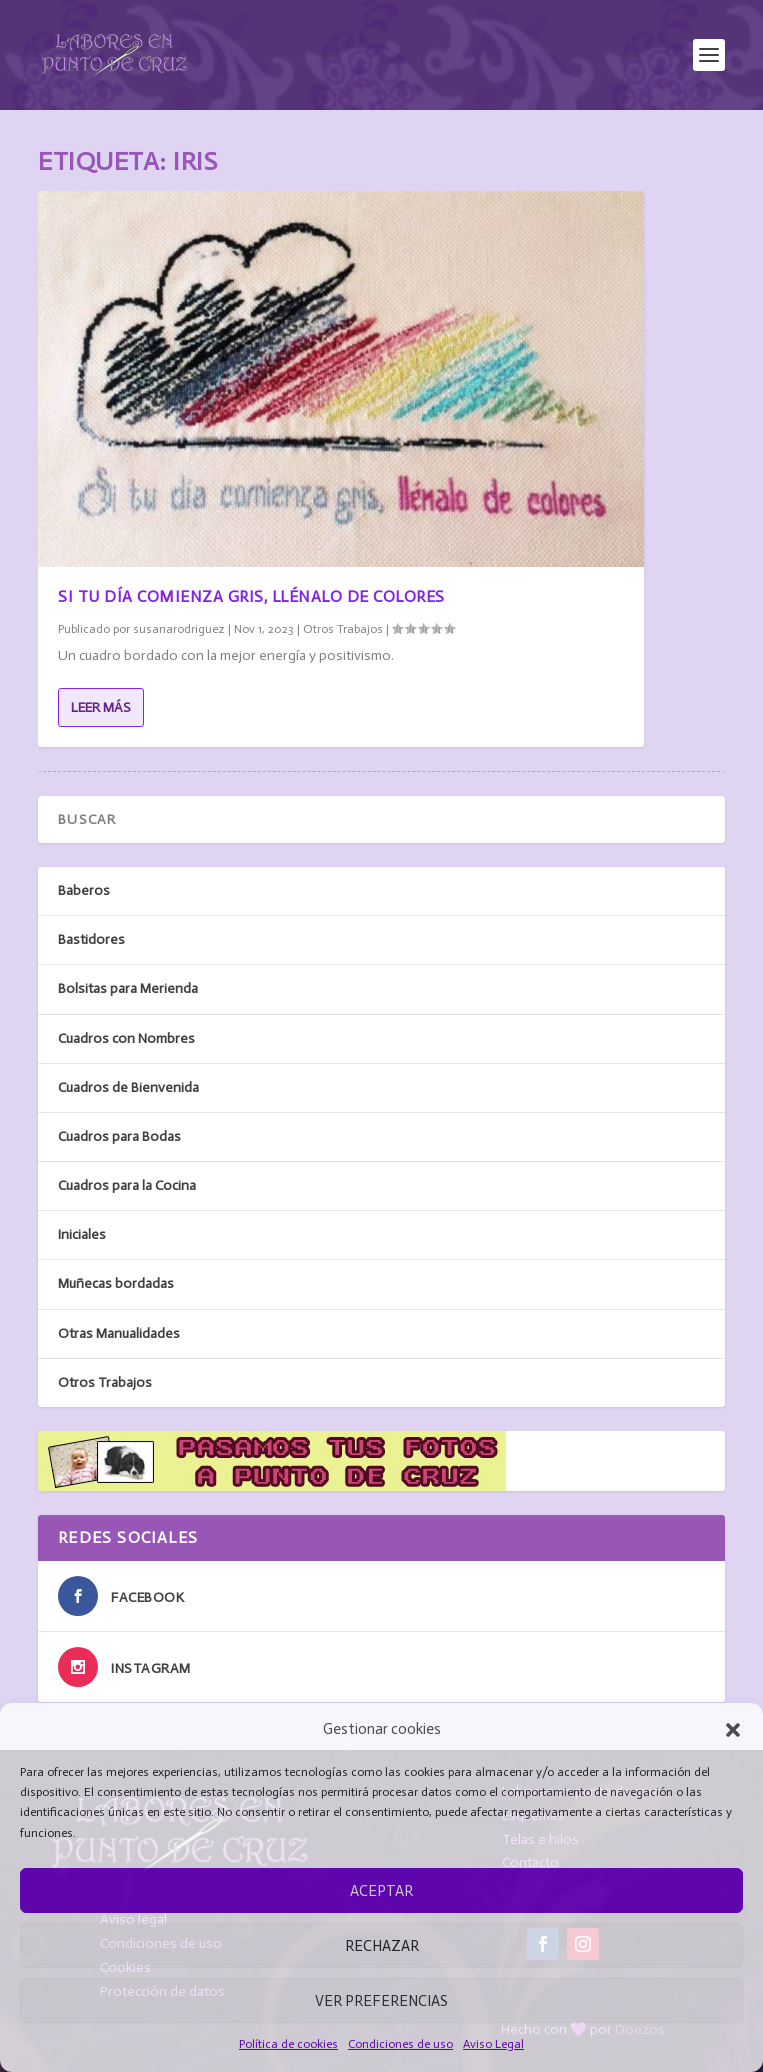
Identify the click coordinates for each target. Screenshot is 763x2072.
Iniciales (82, 1234)
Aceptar (381, 1891)
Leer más (101, 707)
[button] (733, 1730)
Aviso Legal (493, 2044)
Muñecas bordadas (116, 1283)
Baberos (84, 890)
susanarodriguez (179, 629)
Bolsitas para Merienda (128, 988)
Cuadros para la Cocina (127, 1185)
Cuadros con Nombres (126, 1038)
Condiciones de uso (400, 2044)
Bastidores (91, 939)
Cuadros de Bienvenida (128, 1087)
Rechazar (382, 1946)
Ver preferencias (381, 2001)
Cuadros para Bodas (119, 1136)
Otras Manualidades (119, 1333)
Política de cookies (288, 2044)
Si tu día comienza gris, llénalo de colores (251, 596)
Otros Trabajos (343, 629)
